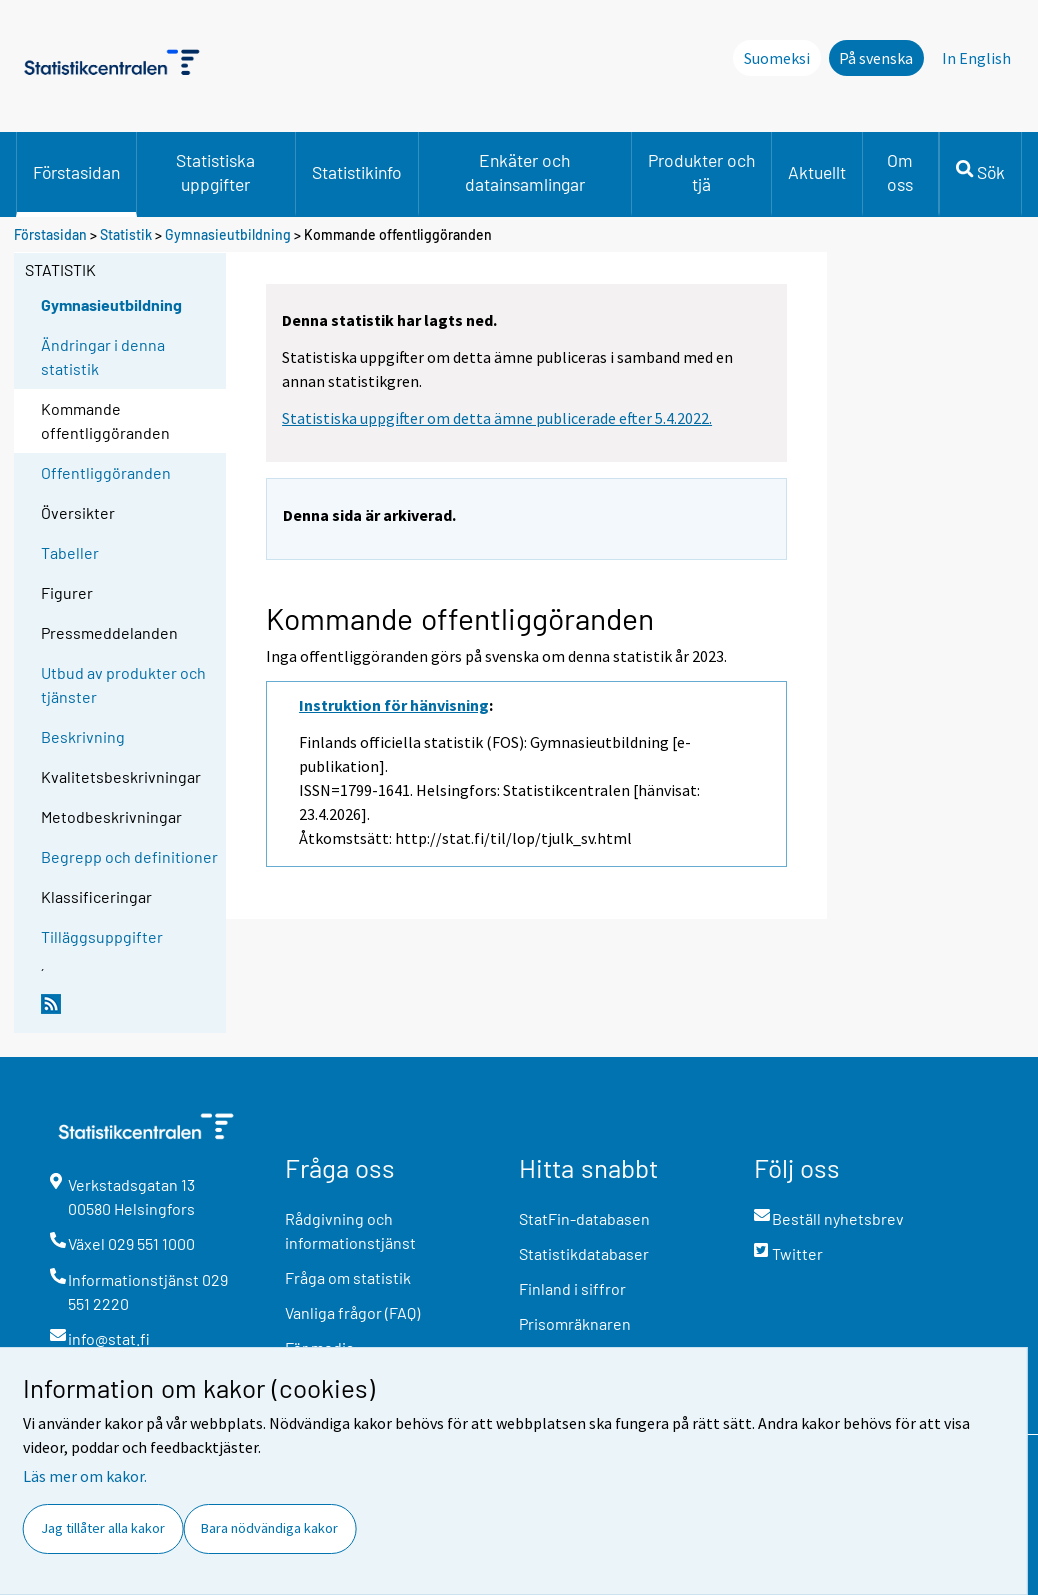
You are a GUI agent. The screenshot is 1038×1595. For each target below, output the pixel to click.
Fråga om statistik (348, 1277)
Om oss (900, 172)
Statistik (126, 234)
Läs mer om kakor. (85, 1476)
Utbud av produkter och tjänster (123, 684)
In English (976, 58)
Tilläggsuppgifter (102, 936)
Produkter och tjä (701, 172)
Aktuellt (817, 172)
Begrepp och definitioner (129, 856)
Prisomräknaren (575, 1323)
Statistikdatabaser (584, 1253)
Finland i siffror (572, 1288)
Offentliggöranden (106, 472)
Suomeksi (777, 58)
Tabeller (70, 552)
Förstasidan (76, 172)
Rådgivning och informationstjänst (350, 1230)
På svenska (876, 58)
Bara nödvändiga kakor (269, 1528)
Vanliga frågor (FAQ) (352, 1312)
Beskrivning (83, 736)
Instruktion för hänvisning (394, 705)
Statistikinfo (357, 172)
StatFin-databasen (584, 1218)
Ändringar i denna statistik (103, 356)
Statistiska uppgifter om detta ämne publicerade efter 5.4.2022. (497, 418)
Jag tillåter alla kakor (103, 1528)
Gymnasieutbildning (229, 234)
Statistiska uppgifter (215, 172)
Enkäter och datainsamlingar (525, 172)
